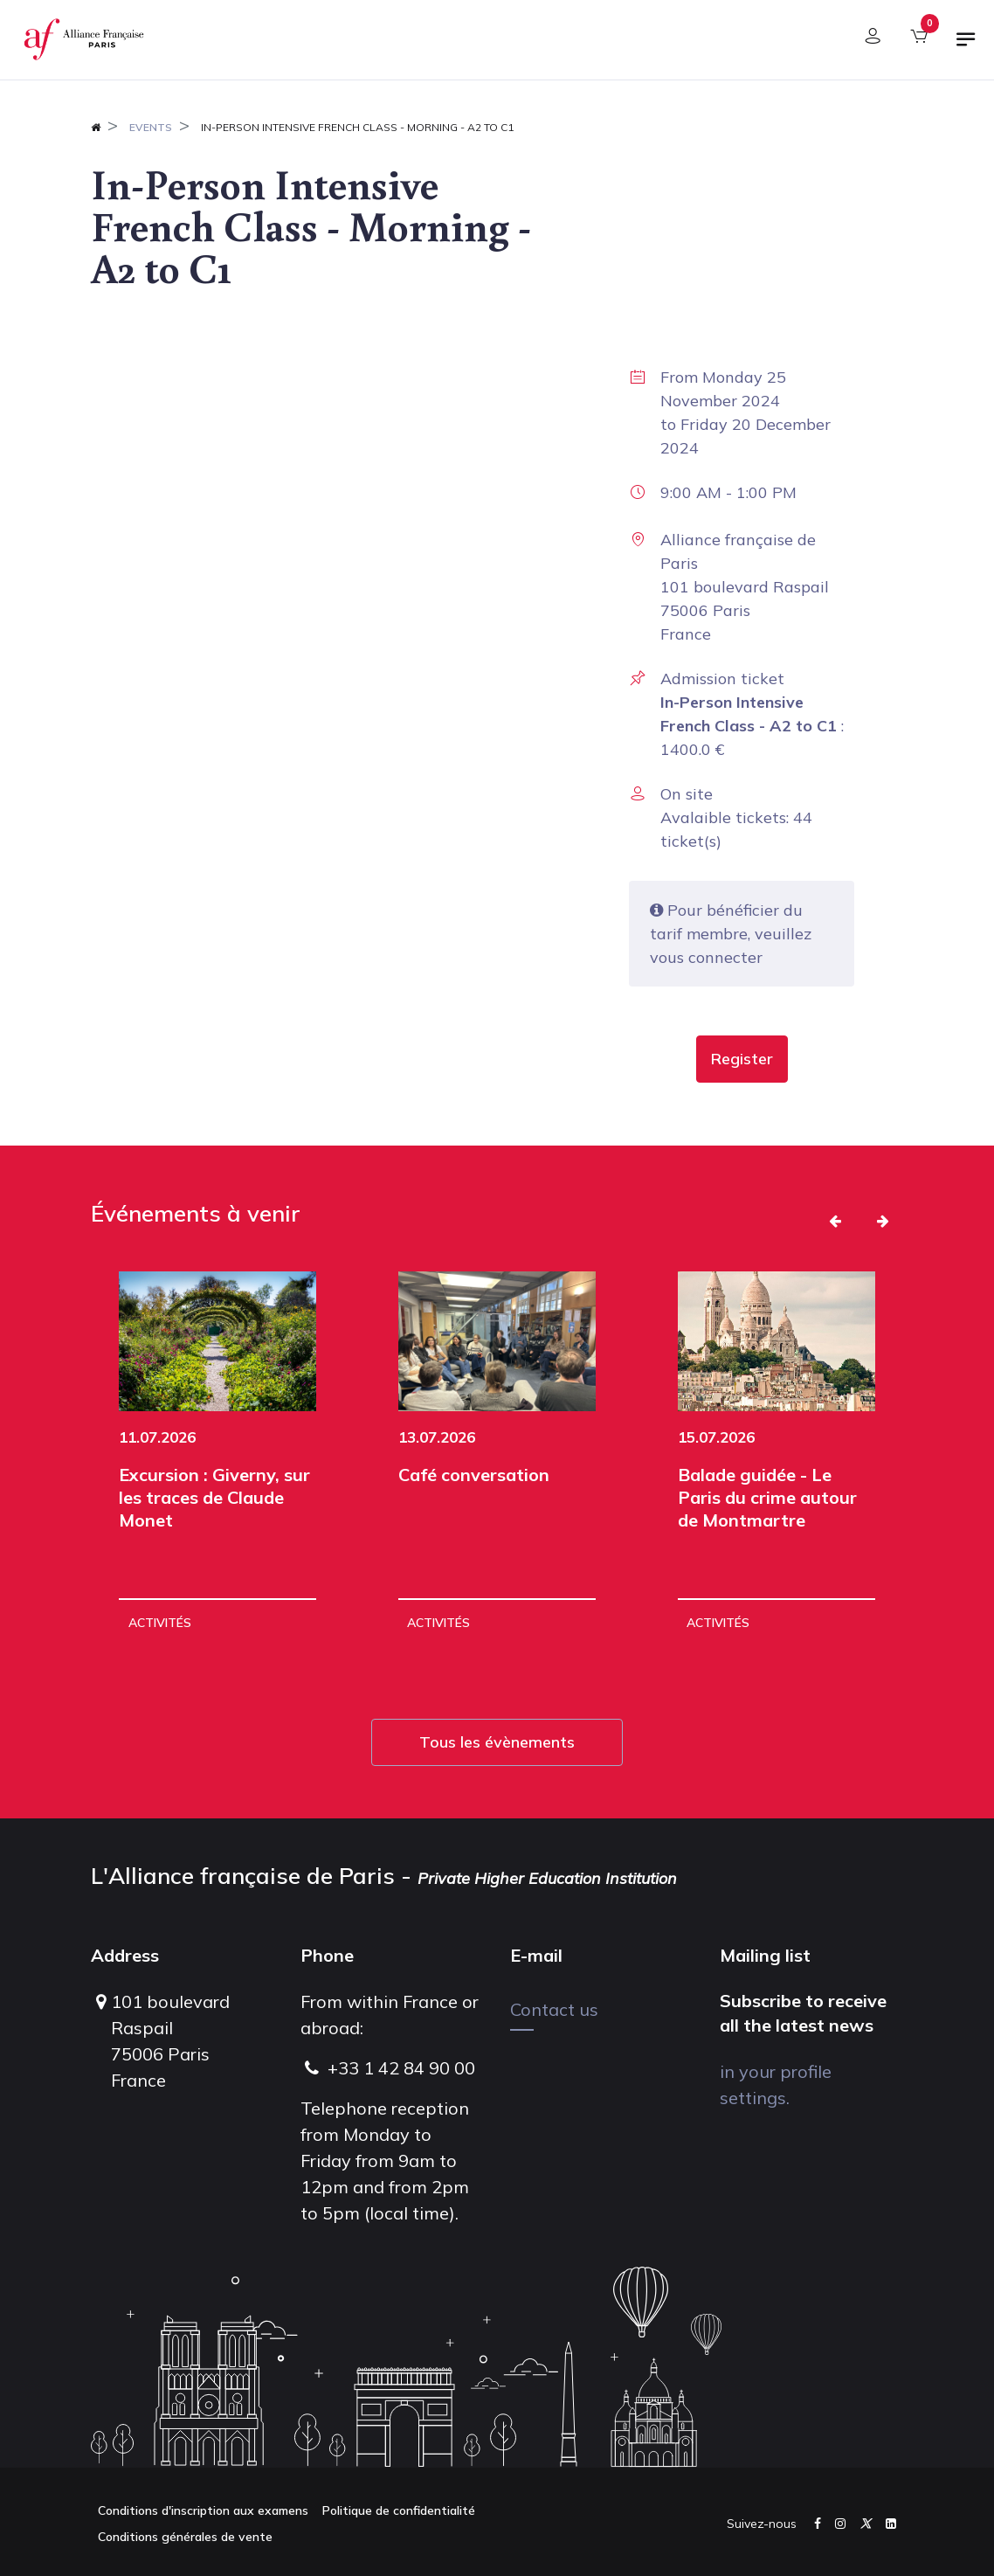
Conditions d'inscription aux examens (203, 2510)
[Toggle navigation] (966, 46)
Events (150, 127)
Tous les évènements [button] (497, 1742)
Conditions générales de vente (185, 2537)
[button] (742, 1059)
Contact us (554, 2009)
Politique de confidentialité (398, 2510)
